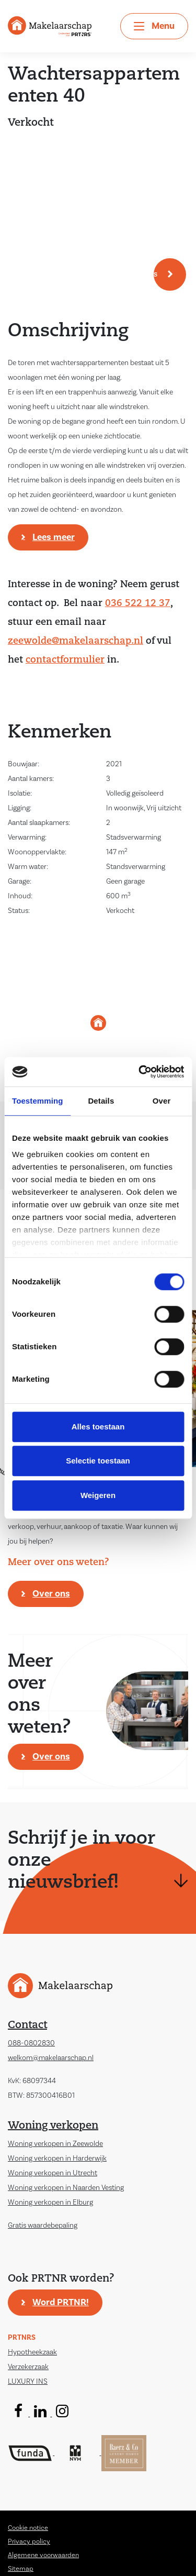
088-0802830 (31, 2043)
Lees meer (53, 537)
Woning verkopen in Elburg (50, 2202)
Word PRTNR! (60, 2302)
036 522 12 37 (137, 604)
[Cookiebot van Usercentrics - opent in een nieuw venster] (139, 1071)
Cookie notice (28, 2528)
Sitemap (20, 2568)
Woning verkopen (53, 2126)
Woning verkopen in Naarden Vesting (66, 2188)
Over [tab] (162, 1100)
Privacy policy (29, 2541)
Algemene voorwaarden (43, 2555)
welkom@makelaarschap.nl (51, 2058)
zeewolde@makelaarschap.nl (75, 641)
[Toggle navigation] (154, 26)
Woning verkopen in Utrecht (52, 2173)
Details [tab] (101, 1100)
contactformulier (65, 660)
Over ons (51, 1594)
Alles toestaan (98, 1426)
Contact (27, 2025)
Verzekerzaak (28, 2367)
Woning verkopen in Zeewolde (55, 2144)
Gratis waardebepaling (42, 2225)
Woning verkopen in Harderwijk (57, 2158)
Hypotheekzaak (32, 2352)
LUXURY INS (28, 2381)
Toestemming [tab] (37, 1100)
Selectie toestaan (98, 1460)
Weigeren (98, 1495)
